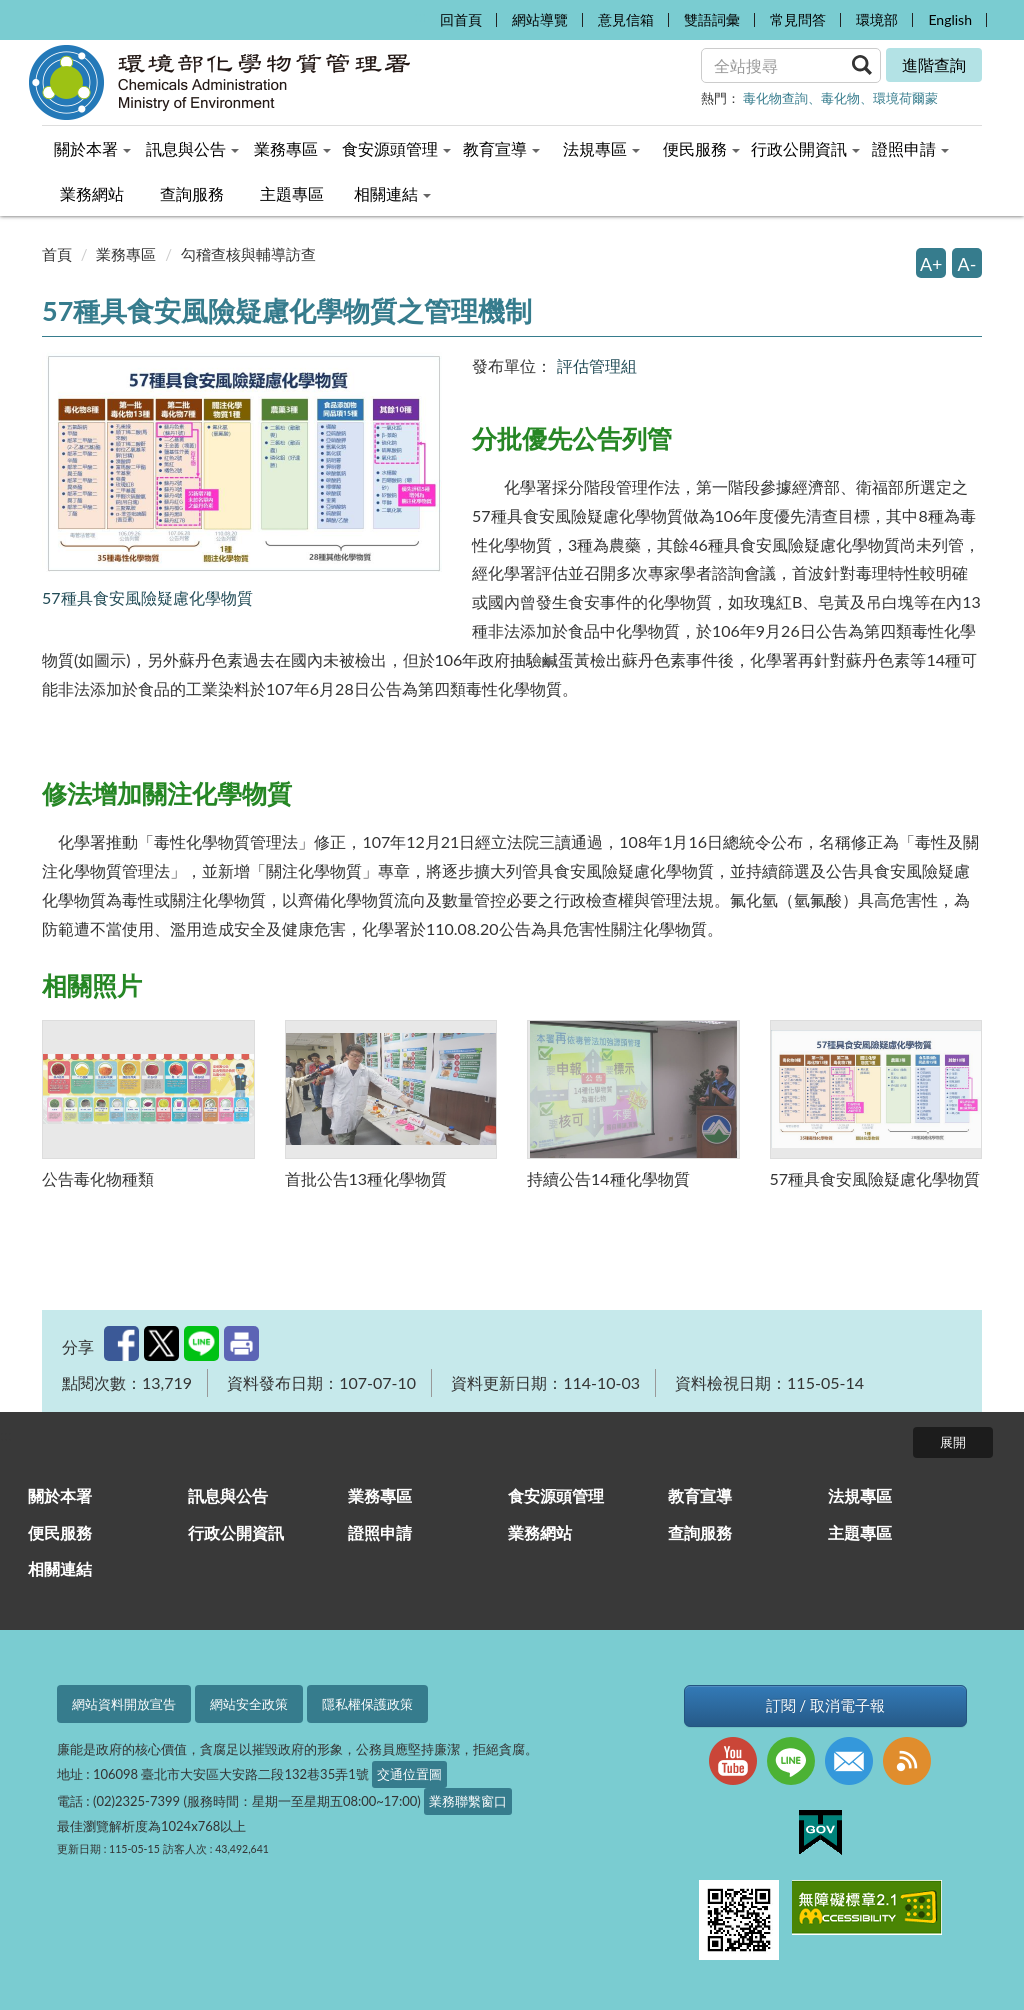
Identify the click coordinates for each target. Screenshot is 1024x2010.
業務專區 (126, 254)
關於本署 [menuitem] (92, 148)
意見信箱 (626, 19)
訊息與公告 (228, 1495)
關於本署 (60, 1495)
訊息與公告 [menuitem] (192, 148)
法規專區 (860, 1495)
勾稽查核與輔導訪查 (248, 254)
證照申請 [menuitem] (910, 148)
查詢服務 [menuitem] (192, 193)
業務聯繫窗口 (468, 1801)
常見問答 (798, 19)
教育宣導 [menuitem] (501, 148)
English (950, 19)
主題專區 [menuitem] (292, 193)
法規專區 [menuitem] (601, 148)
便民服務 (60, 1532)
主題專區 (860, 1532)
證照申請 (380, 1532)
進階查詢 (934, 64)
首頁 (57, 254)
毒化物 (840, 98)
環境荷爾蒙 (905, 98)
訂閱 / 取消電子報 (825, 1705)
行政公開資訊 (236, 1532)
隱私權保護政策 (367, 1704)
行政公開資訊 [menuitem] (805, 148)
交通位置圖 (409, 1774)
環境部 (877, 19)
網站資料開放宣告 (124, 1704)
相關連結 (60, 1568)
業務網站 (540, 1532)
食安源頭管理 (556, 1495)
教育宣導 (700, 1495)
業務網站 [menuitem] (92, 193)
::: (419, 15)
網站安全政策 (249, 1704)
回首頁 (461, 19)
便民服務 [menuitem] (701, 148)
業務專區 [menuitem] (292, 148)
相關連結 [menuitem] (392, 193)
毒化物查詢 (775, 98)
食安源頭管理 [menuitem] (396, 148)
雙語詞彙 (712, 19)
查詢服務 (700, 1532)
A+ (931, 264)
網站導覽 (540, 19)
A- (967, 264)
